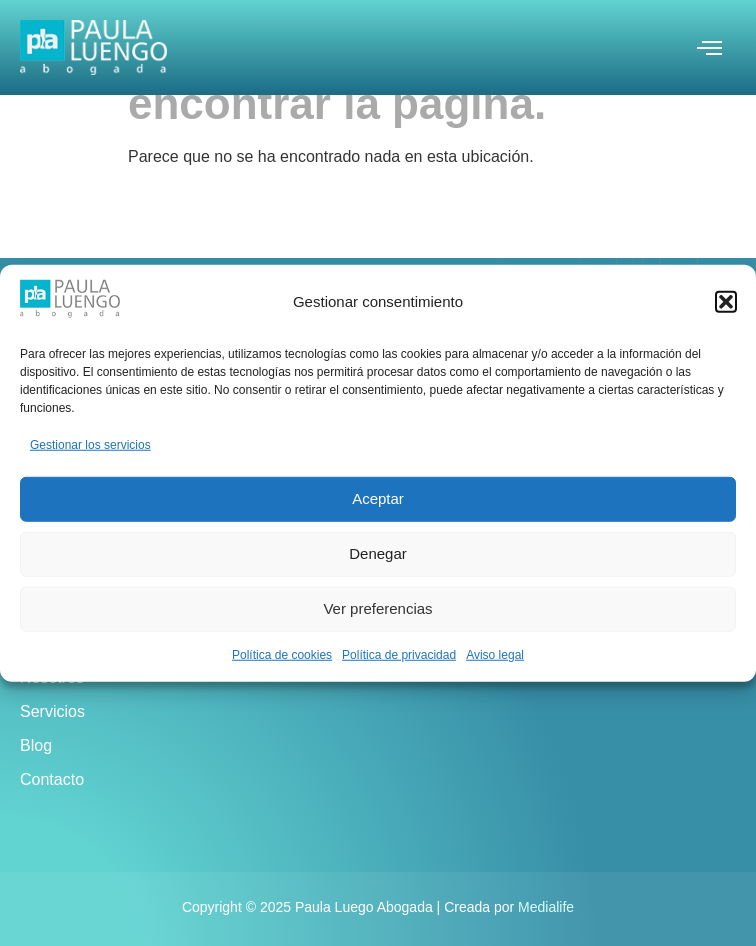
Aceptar (378, 498)
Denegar (378, 553)
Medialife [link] (546, 907)
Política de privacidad (399, 654)
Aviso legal (495, 654)
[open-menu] (709, 50)
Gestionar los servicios (90, 444)
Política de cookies (282, 654)
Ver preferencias (377, 608)
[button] (726, 302)
